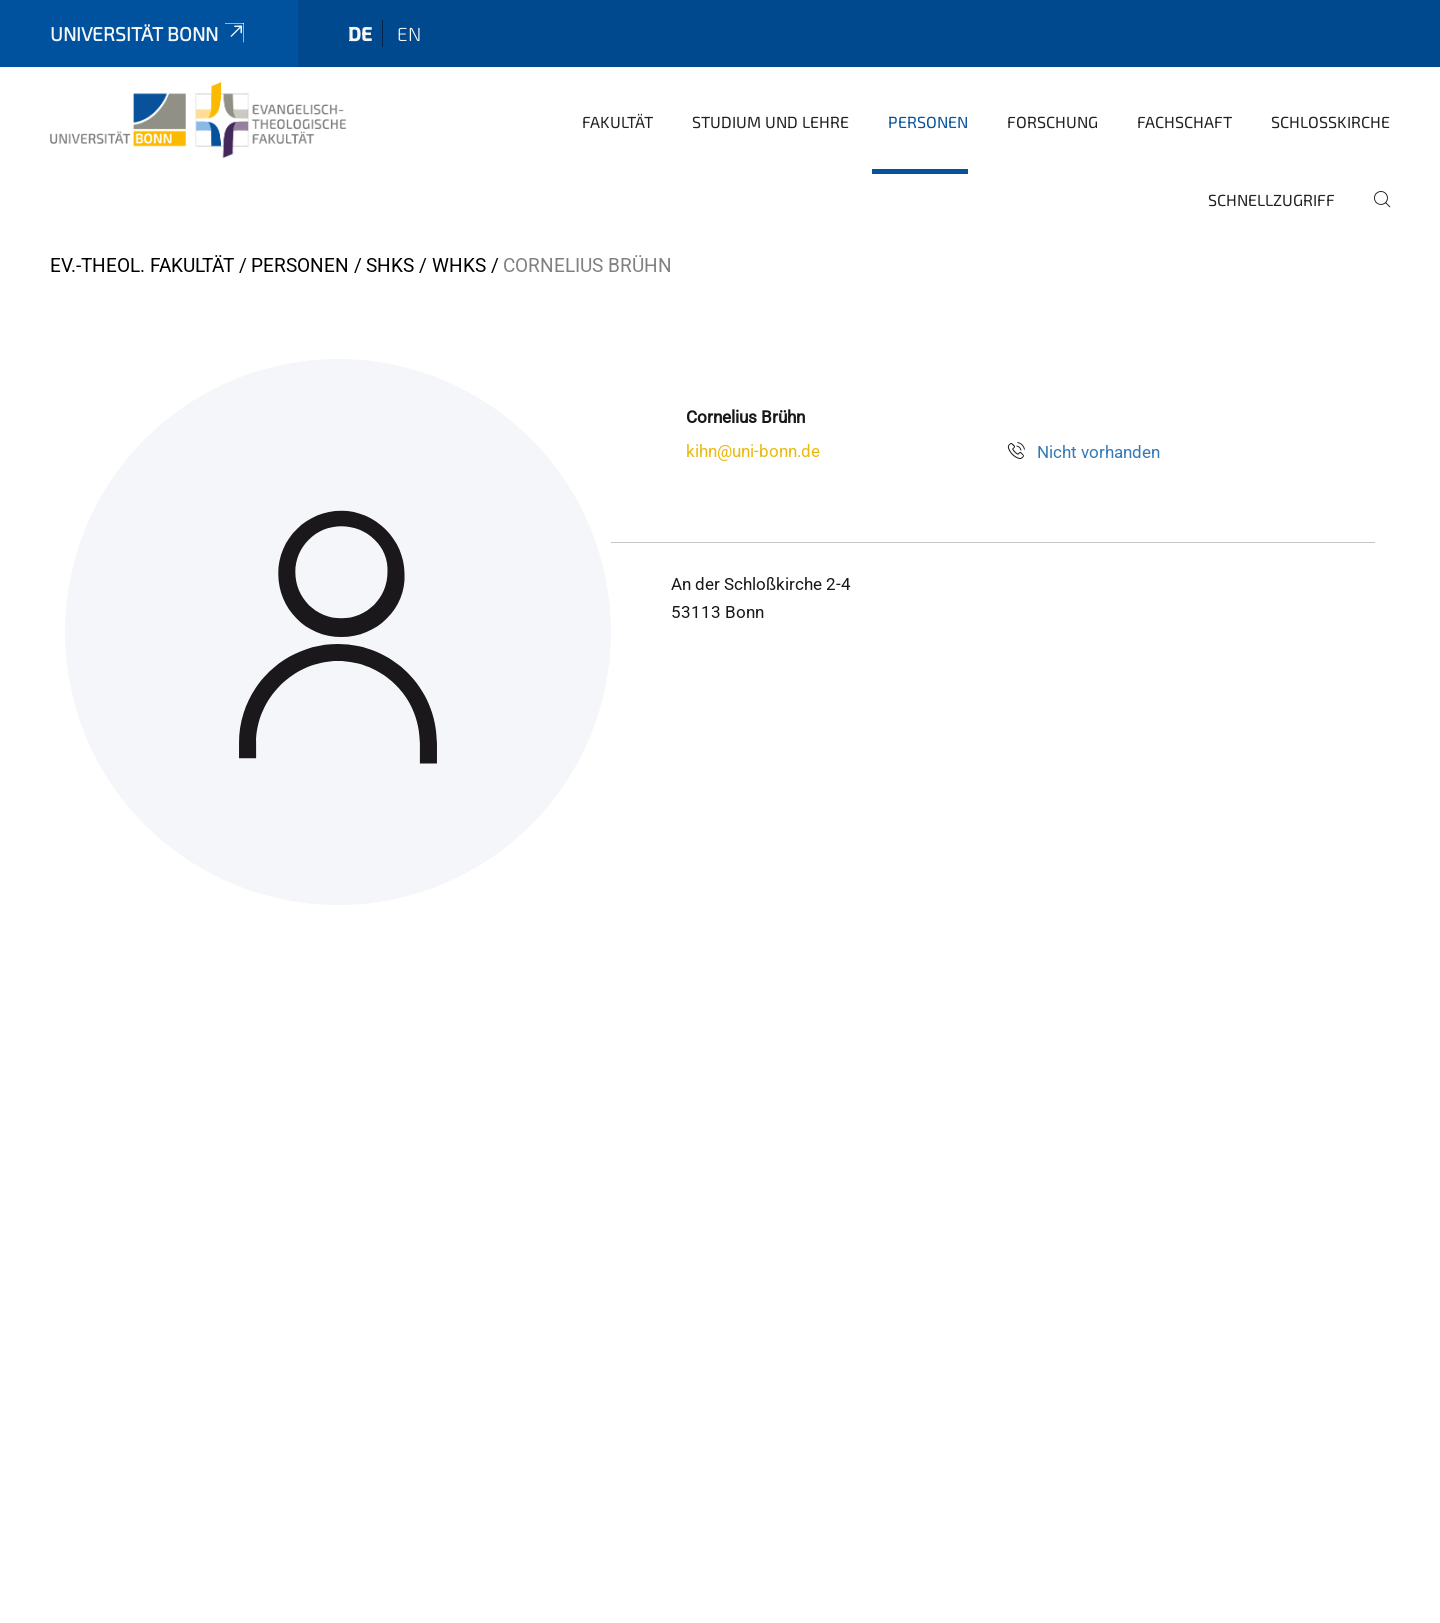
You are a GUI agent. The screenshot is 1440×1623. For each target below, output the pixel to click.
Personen (928, 121)
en (409, 33)
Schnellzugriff (1271, 199)
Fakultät (617, 121)
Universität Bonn (149, 33)
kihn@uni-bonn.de (753, 451)
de (360, 33)
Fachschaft (1184, 121)
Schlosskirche (1330, 121)
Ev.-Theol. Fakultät (142, 265)
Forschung (1052, 121)
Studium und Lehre (770, 121)
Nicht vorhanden (1098, 452)
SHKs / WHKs (426, 265)
